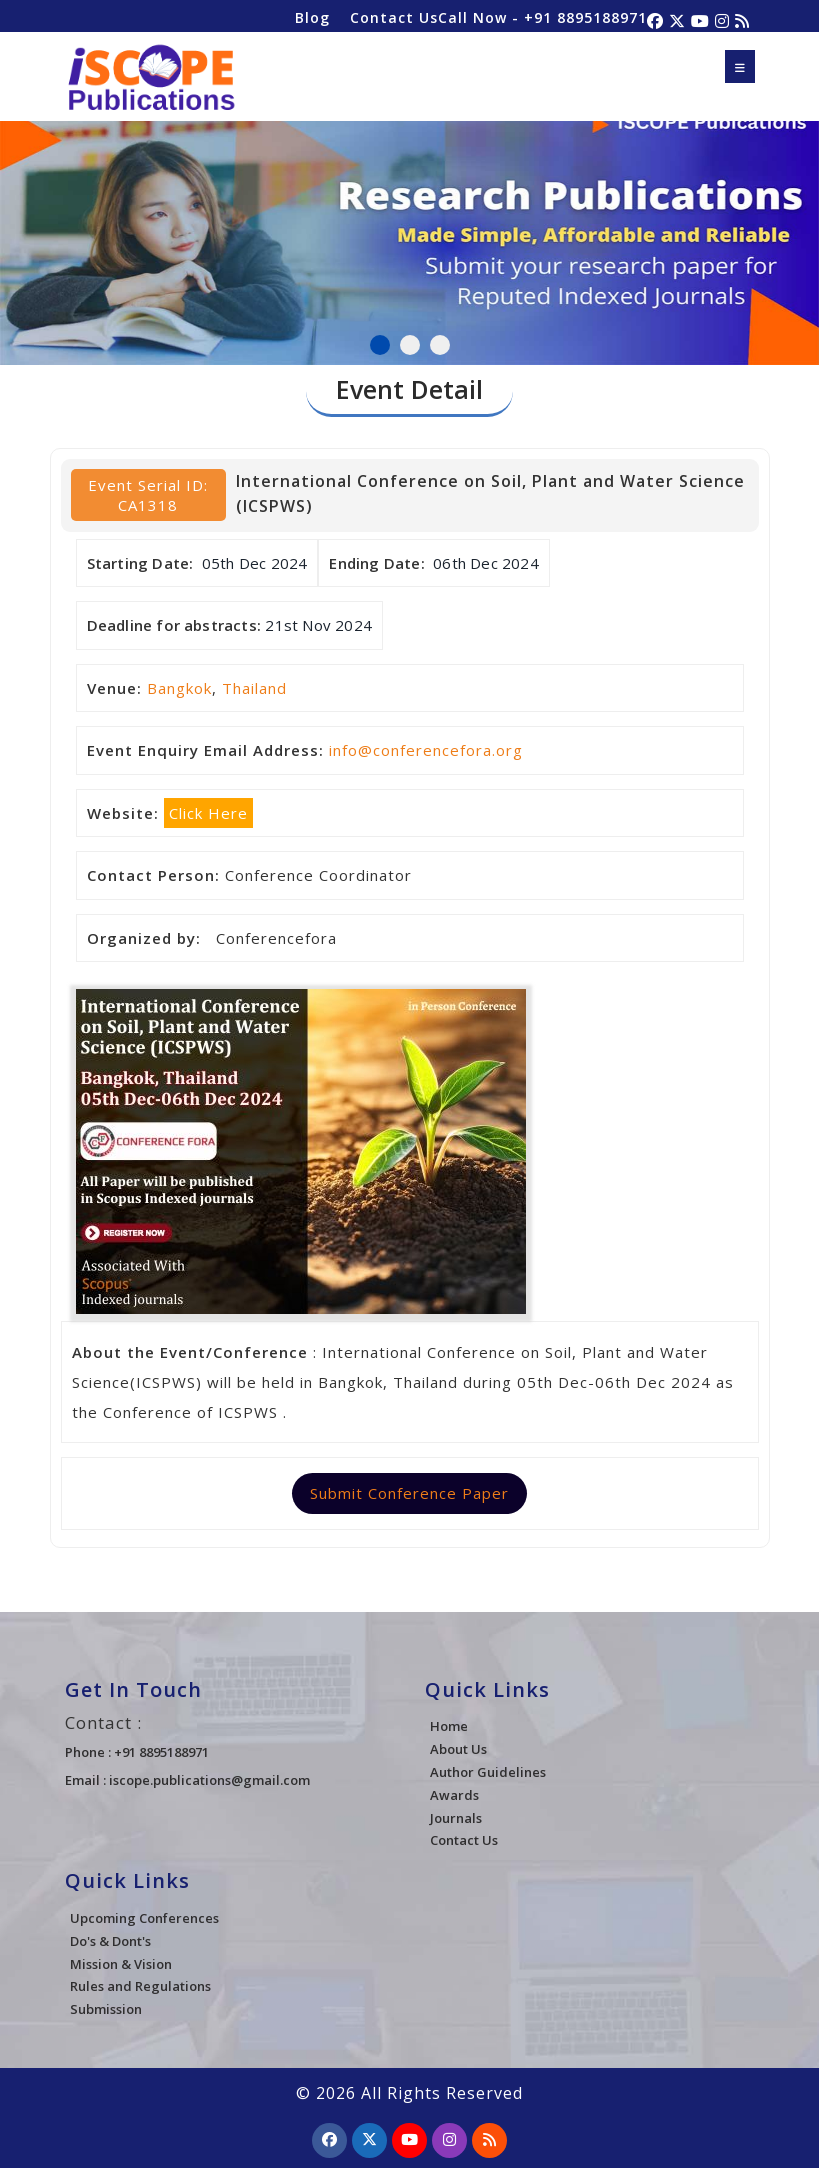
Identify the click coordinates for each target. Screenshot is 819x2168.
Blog (312, 17)
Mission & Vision (121, 1964)
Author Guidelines (488, 1772)
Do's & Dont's (110, 1941)
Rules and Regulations (140, 1986)
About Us (458, 1749)
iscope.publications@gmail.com (209, 1780)
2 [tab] (410, 345)
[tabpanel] (409, 231)
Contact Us (394, 17)
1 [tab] (380, 345)
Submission (106, 2009)
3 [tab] (440, 345)
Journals (456, 1818)
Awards (454, 1795)
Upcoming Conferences (144, 1918)
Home (449, 1726)
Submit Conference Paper (409, 1493)
